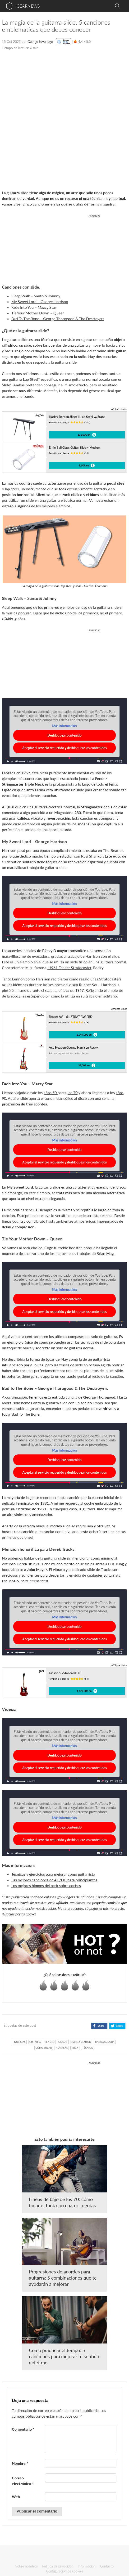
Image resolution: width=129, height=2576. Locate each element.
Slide (6, 385)
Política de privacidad (57, 2566)
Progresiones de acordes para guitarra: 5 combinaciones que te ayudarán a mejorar (63, 2278)
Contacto (107, 2566)
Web (16, 2496)
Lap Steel (30, 379)
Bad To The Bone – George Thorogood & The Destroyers (57, 318)
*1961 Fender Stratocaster (69, 967)
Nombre (20, 2463)
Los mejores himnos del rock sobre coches (46, 1885)
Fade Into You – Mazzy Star (33, 307)
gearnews (28, 6)
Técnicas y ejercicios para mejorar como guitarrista (53, 1874)
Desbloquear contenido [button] (64, 735)
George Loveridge (40, 42)
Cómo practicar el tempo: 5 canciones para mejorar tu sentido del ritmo (64, 2356)
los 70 (73, 1092)
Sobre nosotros (26, 2566)
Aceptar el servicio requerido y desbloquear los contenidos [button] (64, 748)
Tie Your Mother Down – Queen (37, 313)
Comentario (23, 2429)
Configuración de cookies (64, 2571)
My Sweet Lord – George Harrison (39, 301)
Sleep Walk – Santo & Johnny (35, 296)
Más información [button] (64, 726)
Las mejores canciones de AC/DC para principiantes (54, 1880)
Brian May (105, 1253)
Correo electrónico (23, 2481)
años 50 (51, 1092)
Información (87, 2566)
